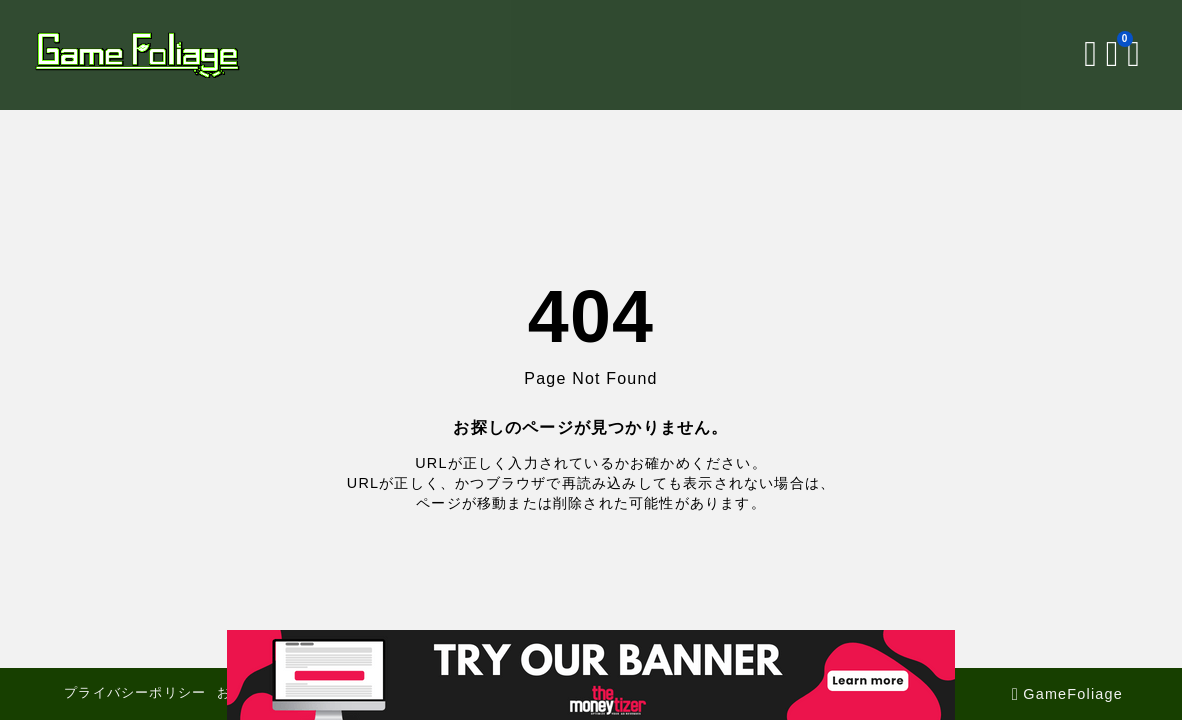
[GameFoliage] (162, 55)
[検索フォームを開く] (1065, 55)
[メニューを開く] (1111, 55)
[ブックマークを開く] (1090, 55)
